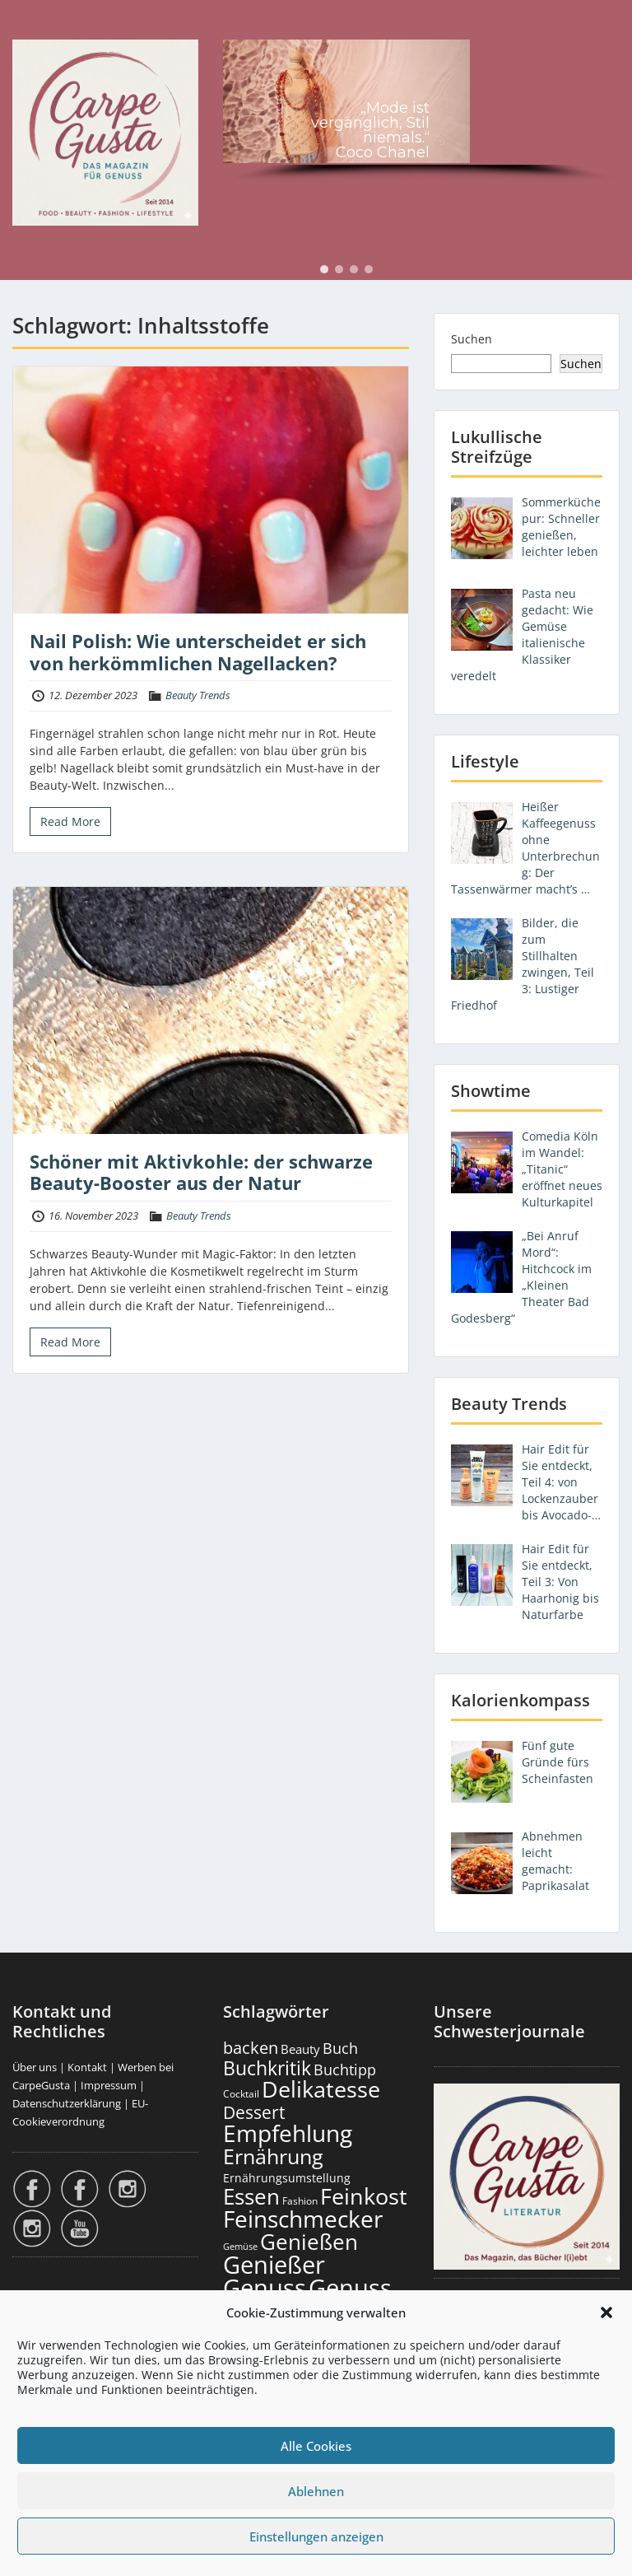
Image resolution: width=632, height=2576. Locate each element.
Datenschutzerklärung (66, 2103)
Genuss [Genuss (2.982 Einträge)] (264, 2287)
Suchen (471, 339)
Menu (29, 28)
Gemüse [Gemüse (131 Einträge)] (240, 2246)
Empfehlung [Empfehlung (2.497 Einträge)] (287, 2133)
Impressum (109, 2085)
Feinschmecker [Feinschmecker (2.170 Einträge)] (303, 2219)
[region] (421, 113)
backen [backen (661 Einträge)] (250, 2047)
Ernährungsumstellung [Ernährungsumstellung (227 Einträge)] (287, 2178)
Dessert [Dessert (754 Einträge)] (254, 2112)
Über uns (34, 2067)
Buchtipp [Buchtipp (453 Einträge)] (345, 2069)
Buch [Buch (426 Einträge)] (340, 2048)
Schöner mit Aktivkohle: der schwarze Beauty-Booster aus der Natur (201, 1172)
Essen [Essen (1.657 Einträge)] (251, 2196)
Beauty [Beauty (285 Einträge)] (300, 2049)
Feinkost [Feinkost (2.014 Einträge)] (363, 2196)
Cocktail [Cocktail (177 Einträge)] (241, 2094)
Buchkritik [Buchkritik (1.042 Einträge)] (267, 2068)
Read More (70, 821)
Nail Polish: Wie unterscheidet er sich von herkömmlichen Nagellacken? (198, 651)
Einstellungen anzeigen (316, 2536)
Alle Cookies (316, 2446)
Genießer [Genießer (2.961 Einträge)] (274, 2264)
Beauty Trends (197, 695)
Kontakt (87, 2067)
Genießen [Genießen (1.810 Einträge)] (309, 2241)
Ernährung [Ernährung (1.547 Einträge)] (273, 2156)
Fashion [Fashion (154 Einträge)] (300, 2201)
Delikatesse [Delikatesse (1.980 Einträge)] (321, 2089)
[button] (606, 2312)
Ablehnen (316, 2491)
